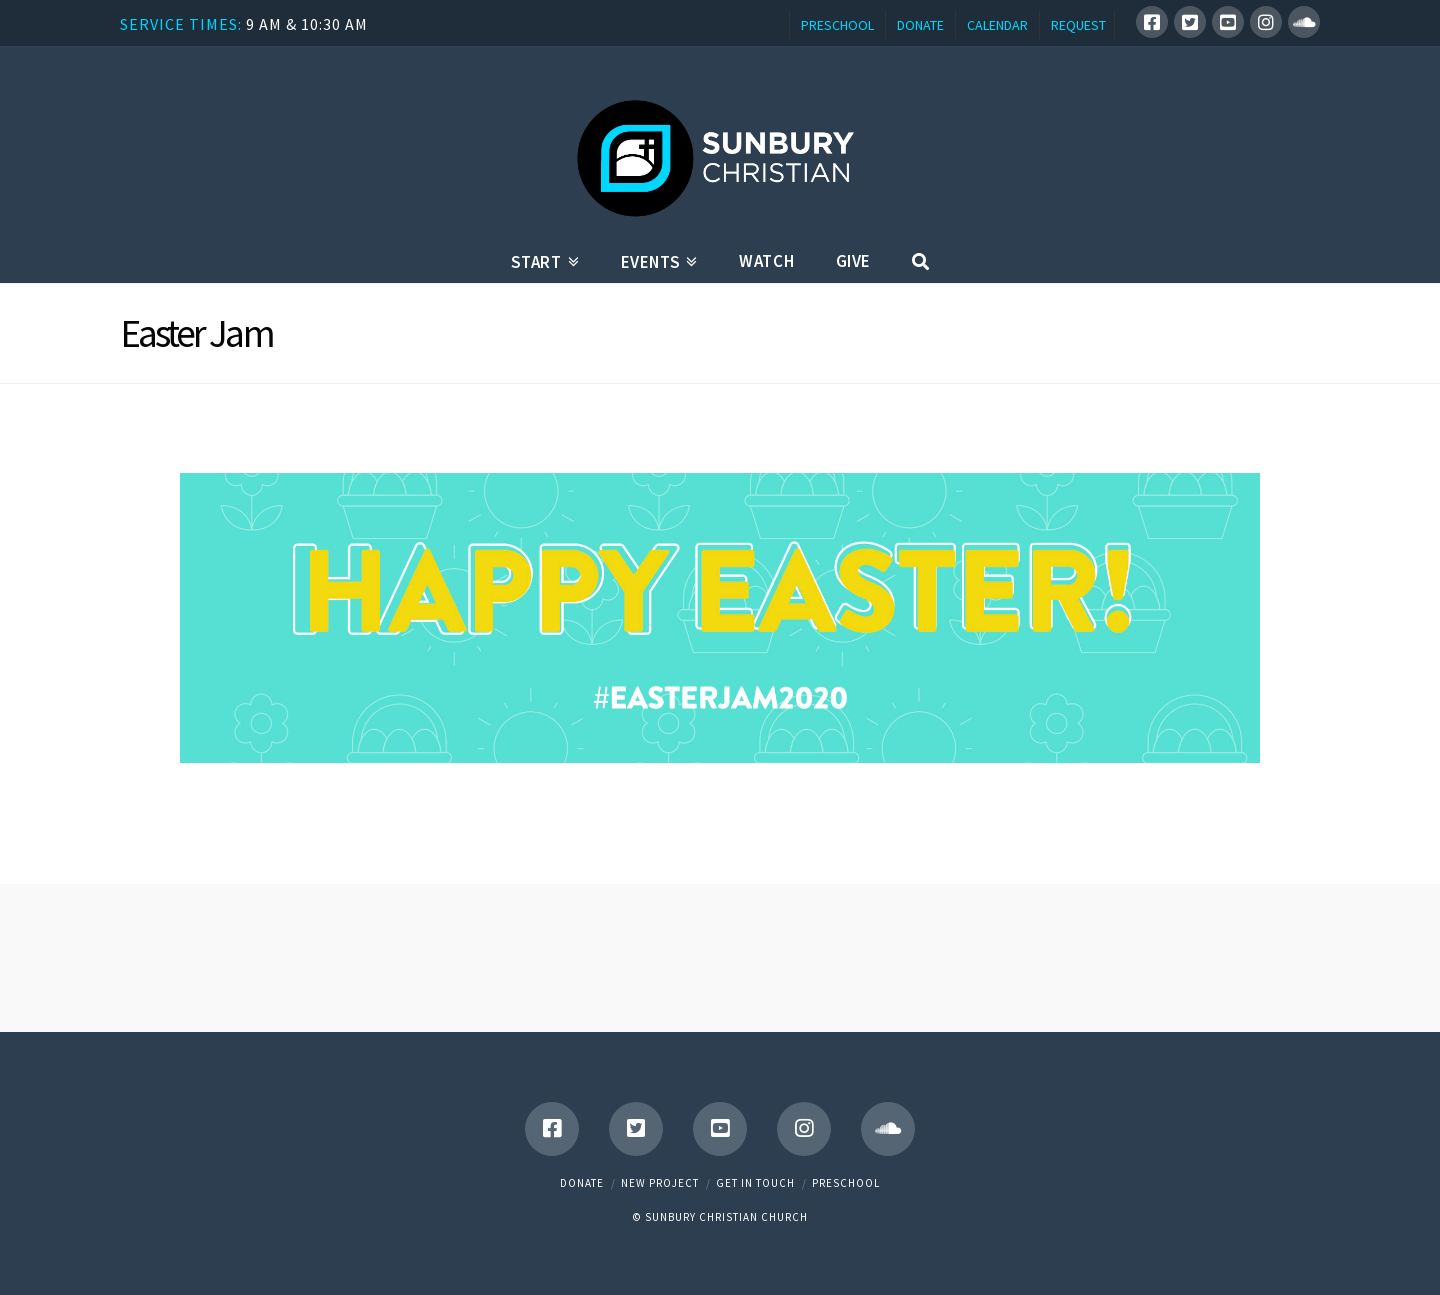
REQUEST (1078, 25)
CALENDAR (997, 25)
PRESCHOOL (837, 25)
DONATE (920, 25)
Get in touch (755, 1183)
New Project (660, 1183)
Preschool (846, 1183)
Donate (582, 1183)
